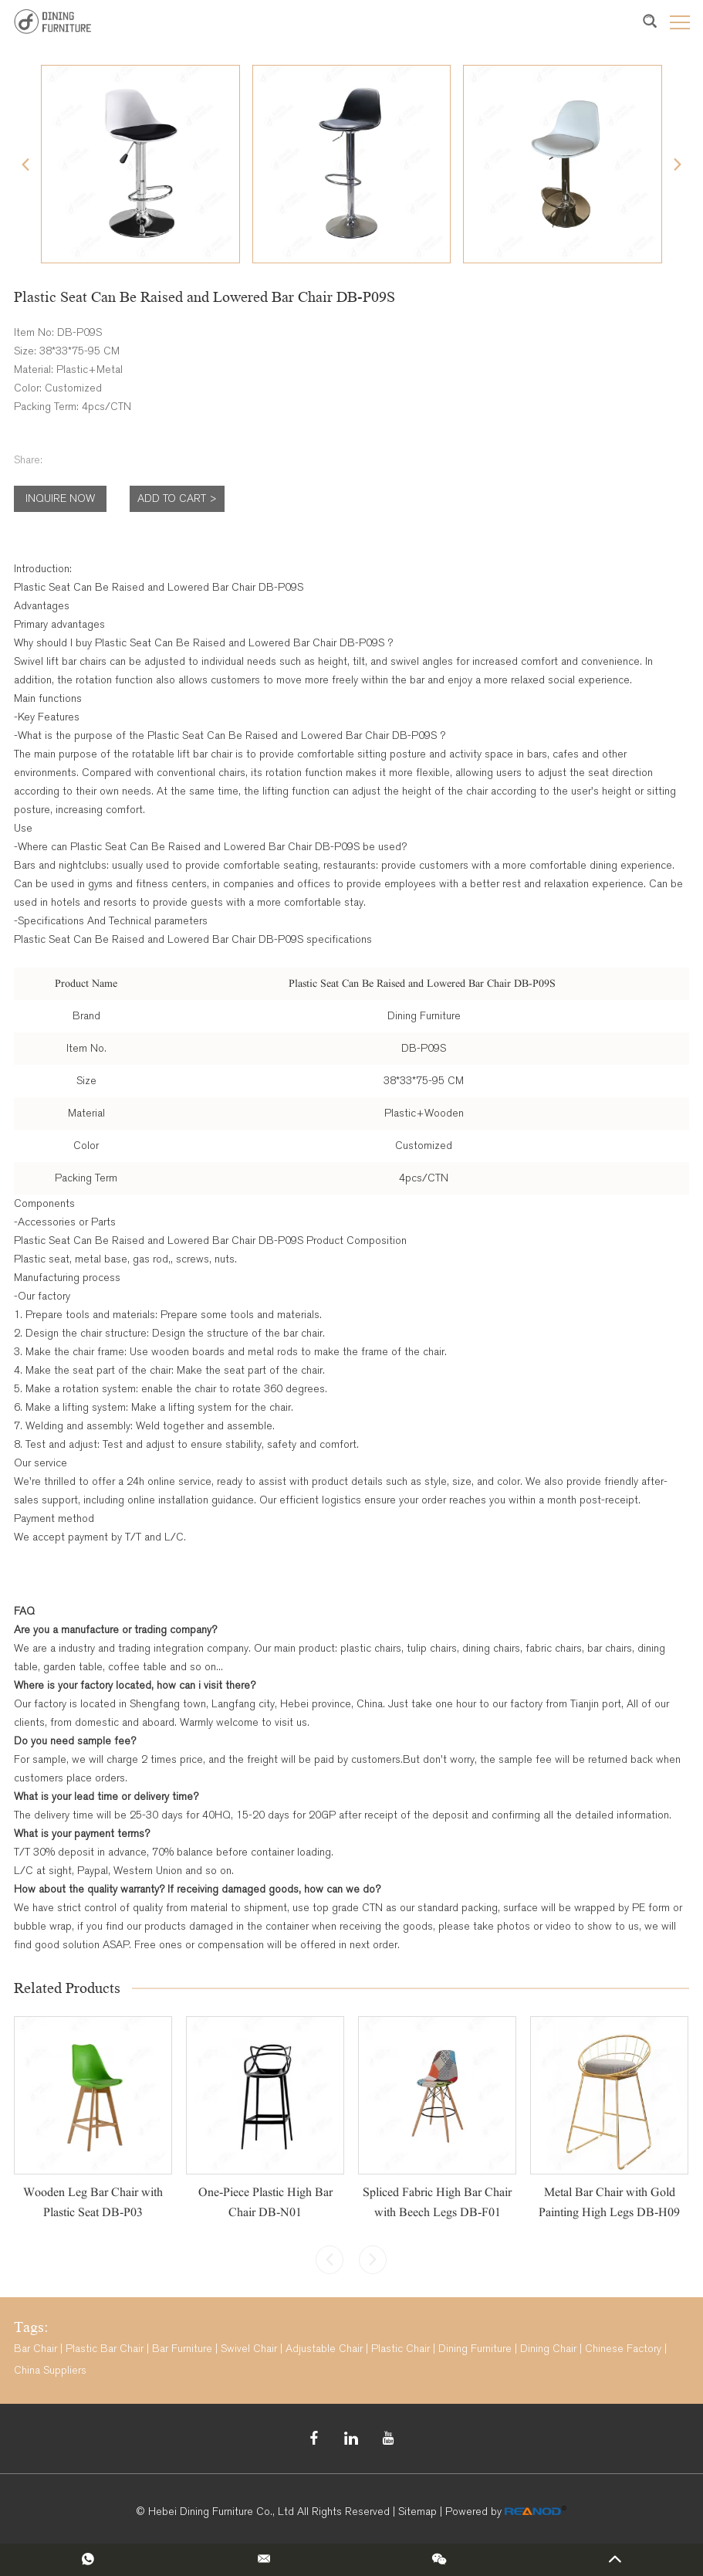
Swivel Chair (249, 2348)
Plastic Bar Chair (105, 2348)
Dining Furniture (475, 2348)
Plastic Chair (400, 2348)
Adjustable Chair (324, 2348)
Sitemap (417, 2511)
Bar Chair (35, 2348)
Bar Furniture (182, 2348)
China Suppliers (50, 2370)
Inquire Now (60, 498)
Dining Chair (548, 2348)
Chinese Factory (623, 2348)
